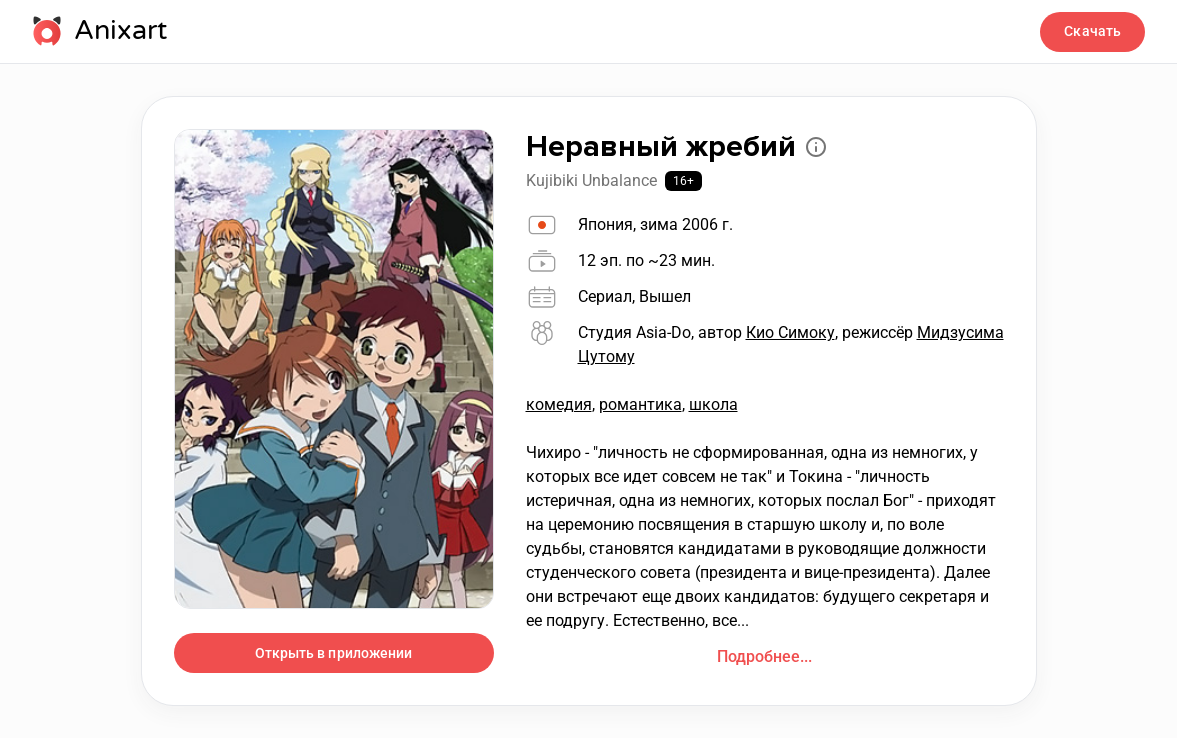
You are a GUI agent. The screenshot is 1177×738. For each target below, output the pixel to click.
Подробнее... (764, 656)
